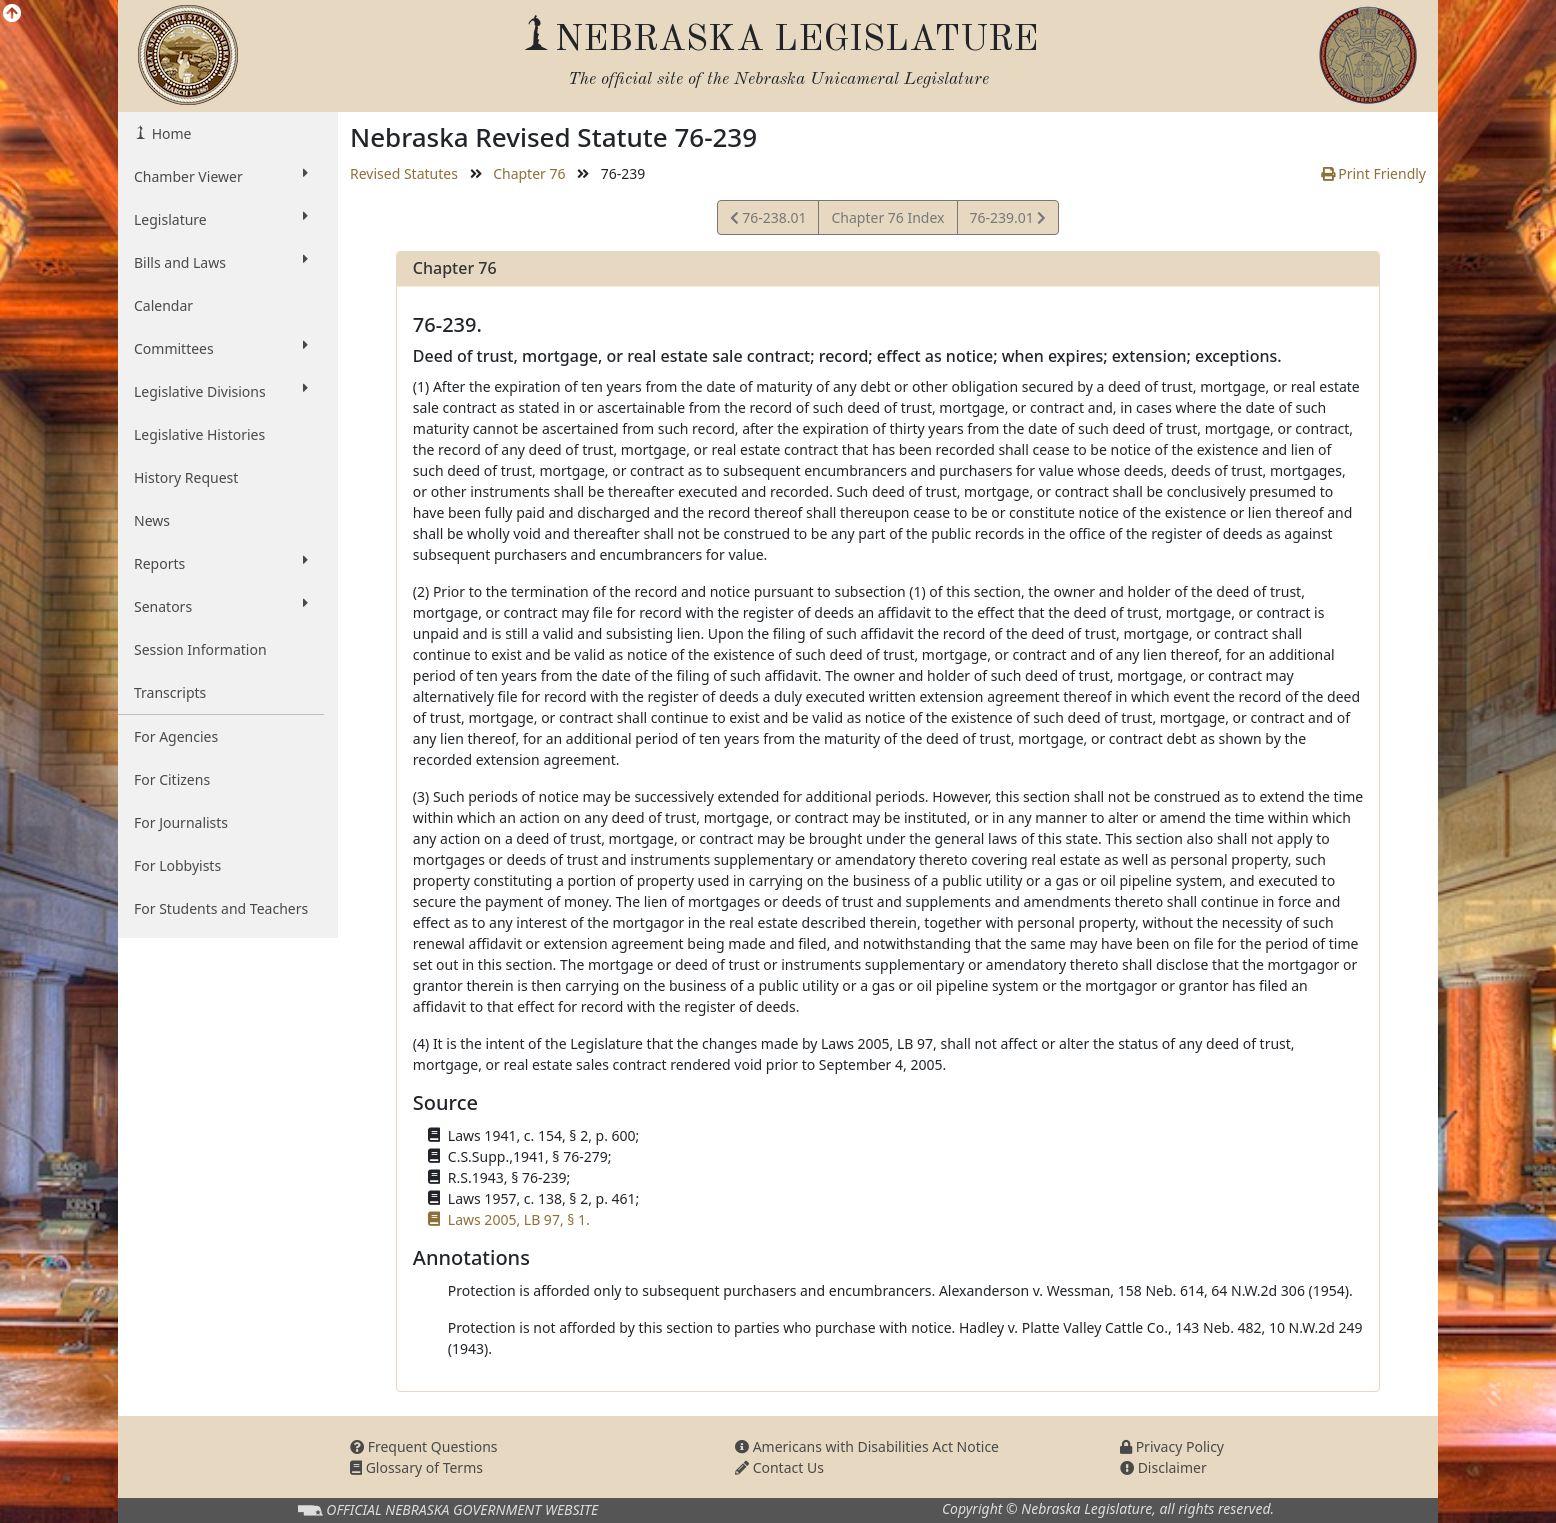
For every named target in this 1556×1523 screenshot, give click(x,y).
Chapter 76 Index (887, 217)
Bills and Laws (221, 262)
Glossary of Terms (416, 1467)
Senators (221, 606)
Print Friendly (1373, 173)
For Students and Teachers (221, 908)
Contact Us (779, 1467)
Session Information (200, 649)
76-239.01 (1008, 220)
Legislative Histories (199, 434)
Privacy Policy (1172, 1446)
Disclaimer (1163, 1467)
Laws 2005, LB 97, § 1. (519, 1219)
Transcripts (170, 692)
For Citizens (172, 779)
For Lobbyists (177, 865)
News (152, 520)
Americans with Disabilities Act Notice (867, 1446)
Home (169, 133)
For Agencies (176, 736)
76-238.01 (768, 220)
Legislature (221, 219)
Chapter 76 (529, 173)
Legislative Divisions (221, 391)
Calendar (163, 305)
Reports (221, 563)
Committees (221, 348)
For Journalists (181, 822)
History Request (186, 477)
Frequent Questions (424, 1446)
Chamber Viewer (221, 176)
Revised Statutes (404, 173)
